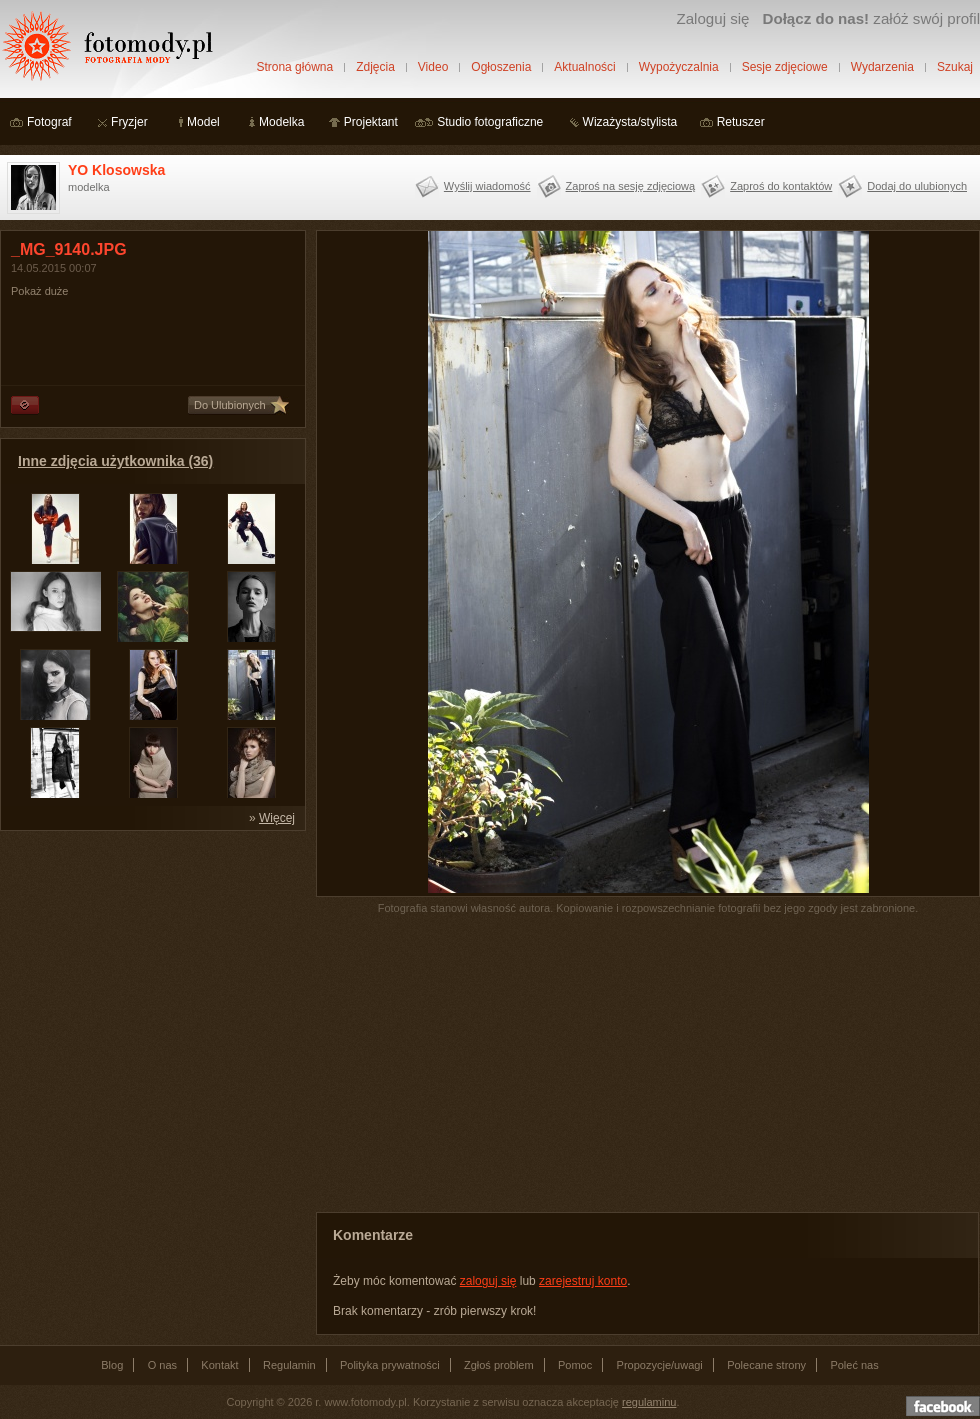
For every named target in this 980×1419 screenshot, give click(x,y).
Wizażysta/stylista (630, 122)
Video (433, 67)
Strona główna (294, 67)
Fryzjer (129, 122)
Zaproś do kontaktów (781, 186)
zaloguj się (488, 1281)
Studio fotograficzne (490, 122)
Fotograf (49, 122)
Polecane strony (766, 1365)
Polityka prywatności (390, 1365)
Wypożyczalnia (679, 67)
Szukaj (955, 67)
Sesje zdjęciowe (785, 67)
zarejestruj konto (583, 1281)
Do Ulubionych (230, 405)
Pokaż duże (39, 291)
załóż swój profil (871, 18)
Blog (112, 1365)
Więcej (277, 818)
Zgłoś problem (499, 1365)
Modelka (281, 122)
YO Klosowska (116, 170)
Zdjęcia (375, 67)
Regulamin (289, 1365)
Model (203, 122)
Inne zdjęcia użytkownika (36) (115, 461)
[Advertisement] (150, 966)
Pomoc (575, 1365)
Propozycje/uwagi (660, 1365)
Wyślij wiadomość (487, 186)
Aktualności (584, 67)
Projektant (371, 122)
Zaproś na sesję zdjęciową (631, 186)
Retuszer (741, 122)
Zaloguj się (712, 18)
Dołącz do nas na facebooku (943, 1406)
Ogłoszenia (501, 67)
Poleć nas (854, 1365)
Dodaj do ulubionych (917, 186)
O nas (162, 1365)
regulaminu (649, 1402)
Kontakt (219, 1365)
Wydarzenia (882, 67)
